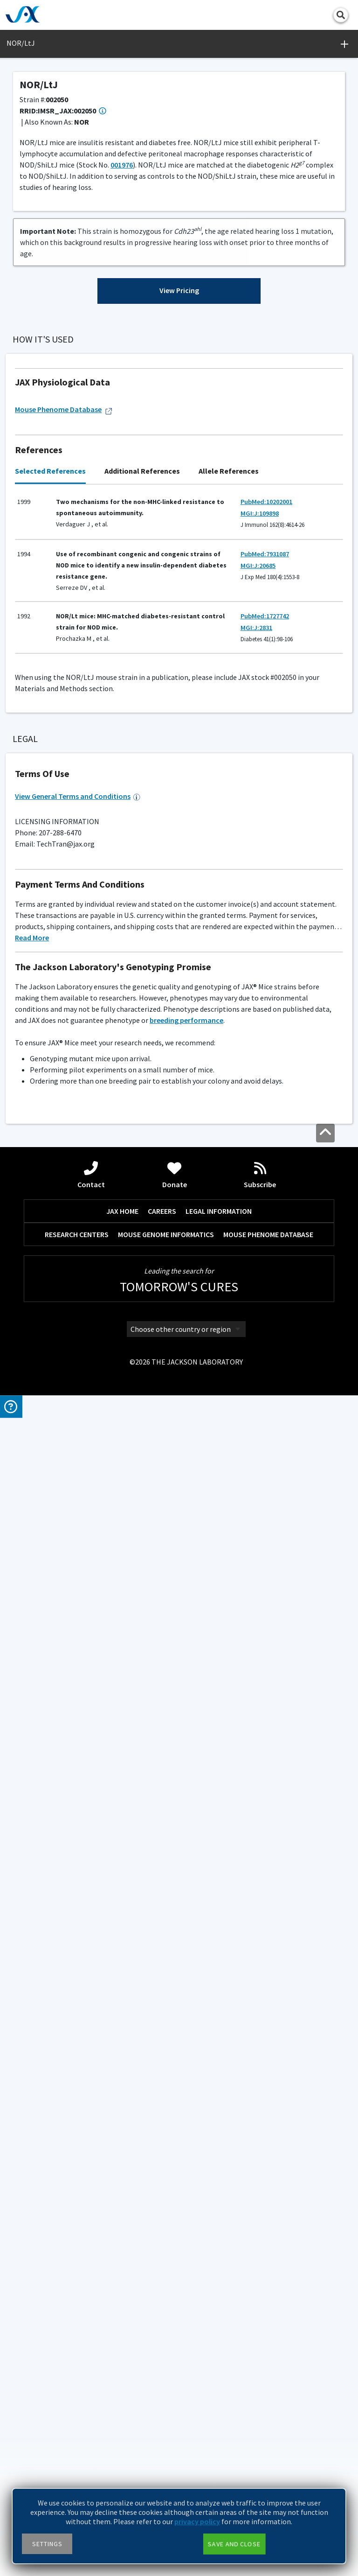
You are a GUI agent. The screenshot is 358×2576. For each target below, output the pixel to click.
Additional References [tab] (142, 1081)
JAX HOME (122, 2391)
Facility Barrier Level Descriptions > (58, 1480)
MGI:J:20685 (258, 1176)
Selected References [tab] (50, 1081)
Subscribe (260, 2356)
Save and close (234, 2544)
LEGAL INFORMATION (219, 2391)
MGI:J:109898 (260, 1124)
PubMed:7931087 (265, 1165)
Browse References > (59, 415)
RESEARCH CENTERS (77, 2415)
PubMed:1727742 (265, 1227)
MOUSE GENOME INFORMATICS (166, 2415)
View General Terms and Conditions (77, 1976)
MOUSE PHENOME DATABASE (268, 2415)
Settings (47, 2544)
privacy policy (197, 2521)
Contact (91, 2356)
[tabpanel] (179, 1184)
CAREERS (162, 2391)
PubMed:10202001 (266, 1113)
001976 (121, 164)
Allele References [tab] (229, 1081)
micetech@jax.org (101, 1818)
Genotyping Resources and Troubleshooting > (73, 1399)
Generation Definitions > (213, 643)
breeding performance (186, 2200)
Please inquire (37, 1625)
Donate (174, 2356)
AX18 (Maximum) (55, 1502)
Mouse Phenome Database (64, 1020)
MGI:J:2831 (256, 1238)
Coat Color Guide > (38, 1613)
